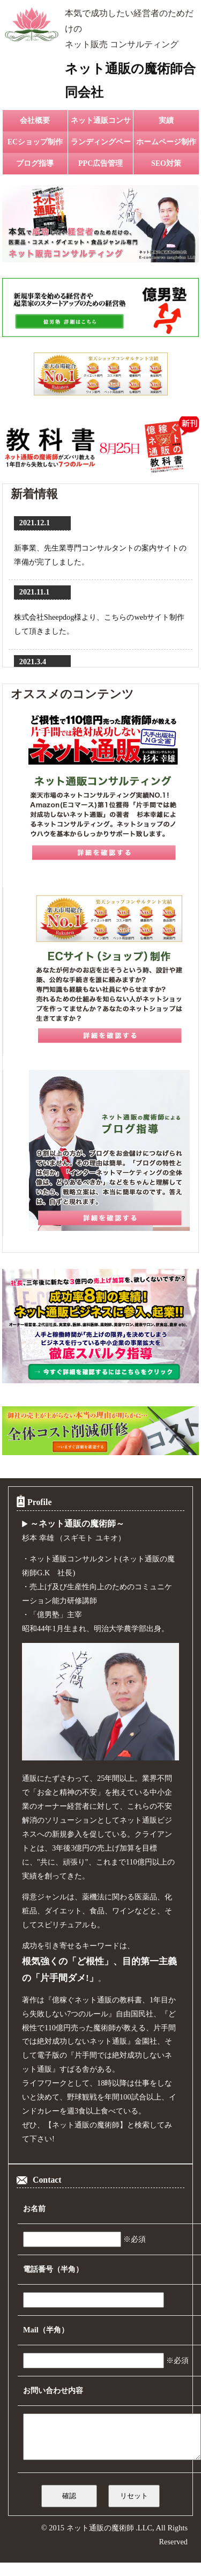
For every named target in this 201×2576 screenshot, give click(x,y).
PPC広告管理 (100, 163)
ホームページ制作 (166, 142)
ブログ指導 (35, 163)
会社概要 (35, 120)
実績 (166, 120)
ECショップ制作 (35, 142)
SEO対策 (166, 163)
